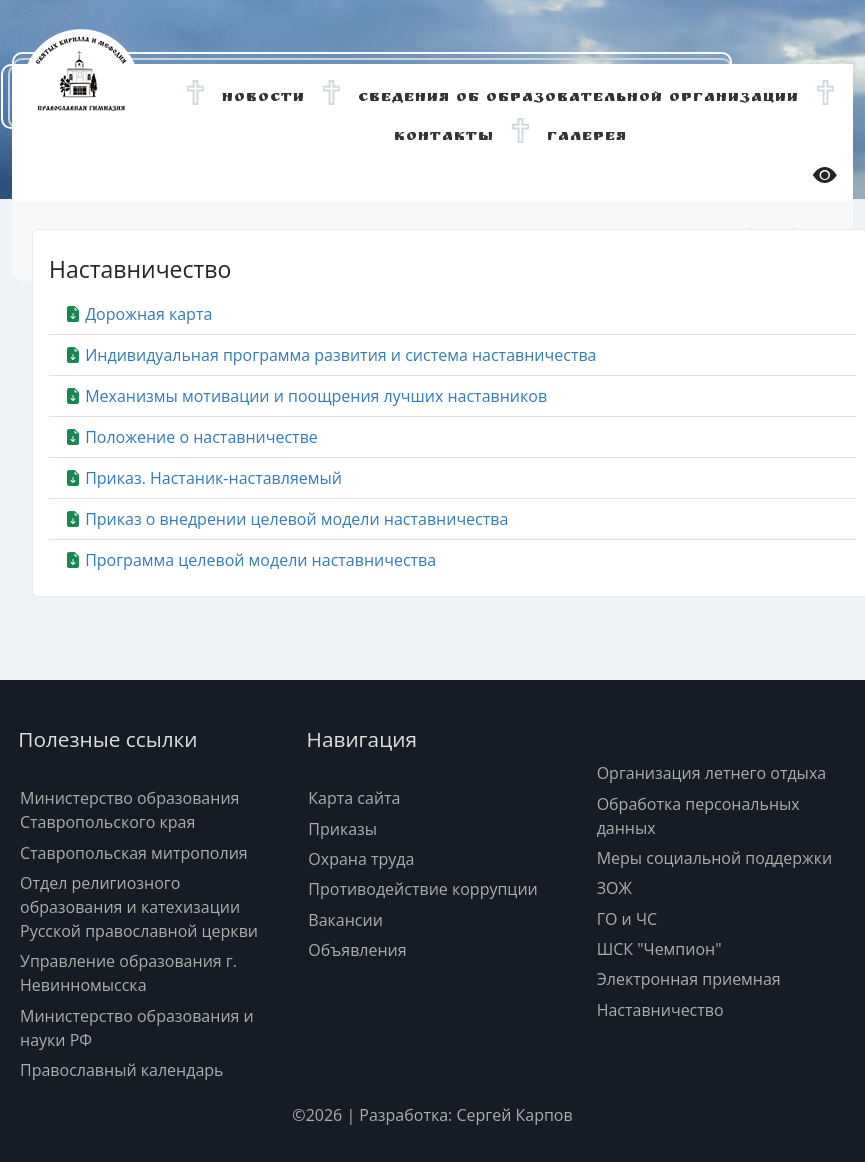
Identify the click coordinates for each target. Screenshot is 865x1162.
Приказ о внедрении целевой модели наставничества (286, 519)
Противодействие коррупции (422, 889)
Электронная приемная (689, 979)
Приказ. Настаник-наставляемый (203, 478)
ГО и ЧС (627, 919)
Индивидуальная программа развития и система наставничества (331, 355)
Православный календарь (122, 1070)
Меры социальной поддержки (715, 858)
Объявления (357, 950)
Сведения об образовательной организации (578, 99)
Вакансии (345, 920)
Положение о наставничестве (191, 437)
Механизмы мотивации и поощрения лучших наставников (306, 396)
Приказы (342, 829)
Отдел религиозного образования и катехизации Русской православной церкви (139, 907)
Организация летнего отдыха (712, 773)
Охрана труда (361, 859)
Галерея (587, 138)
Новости (263, 99)
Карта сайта (354, 798)
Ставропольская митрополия (134, 853)
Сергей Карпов (514, 1115)
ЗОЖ (614, 888)
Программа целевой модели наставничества (250, 560)
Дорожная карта (138, 314)
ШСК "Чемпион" (659, 949)
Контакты (444, 138)
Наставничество (660, 1010)
